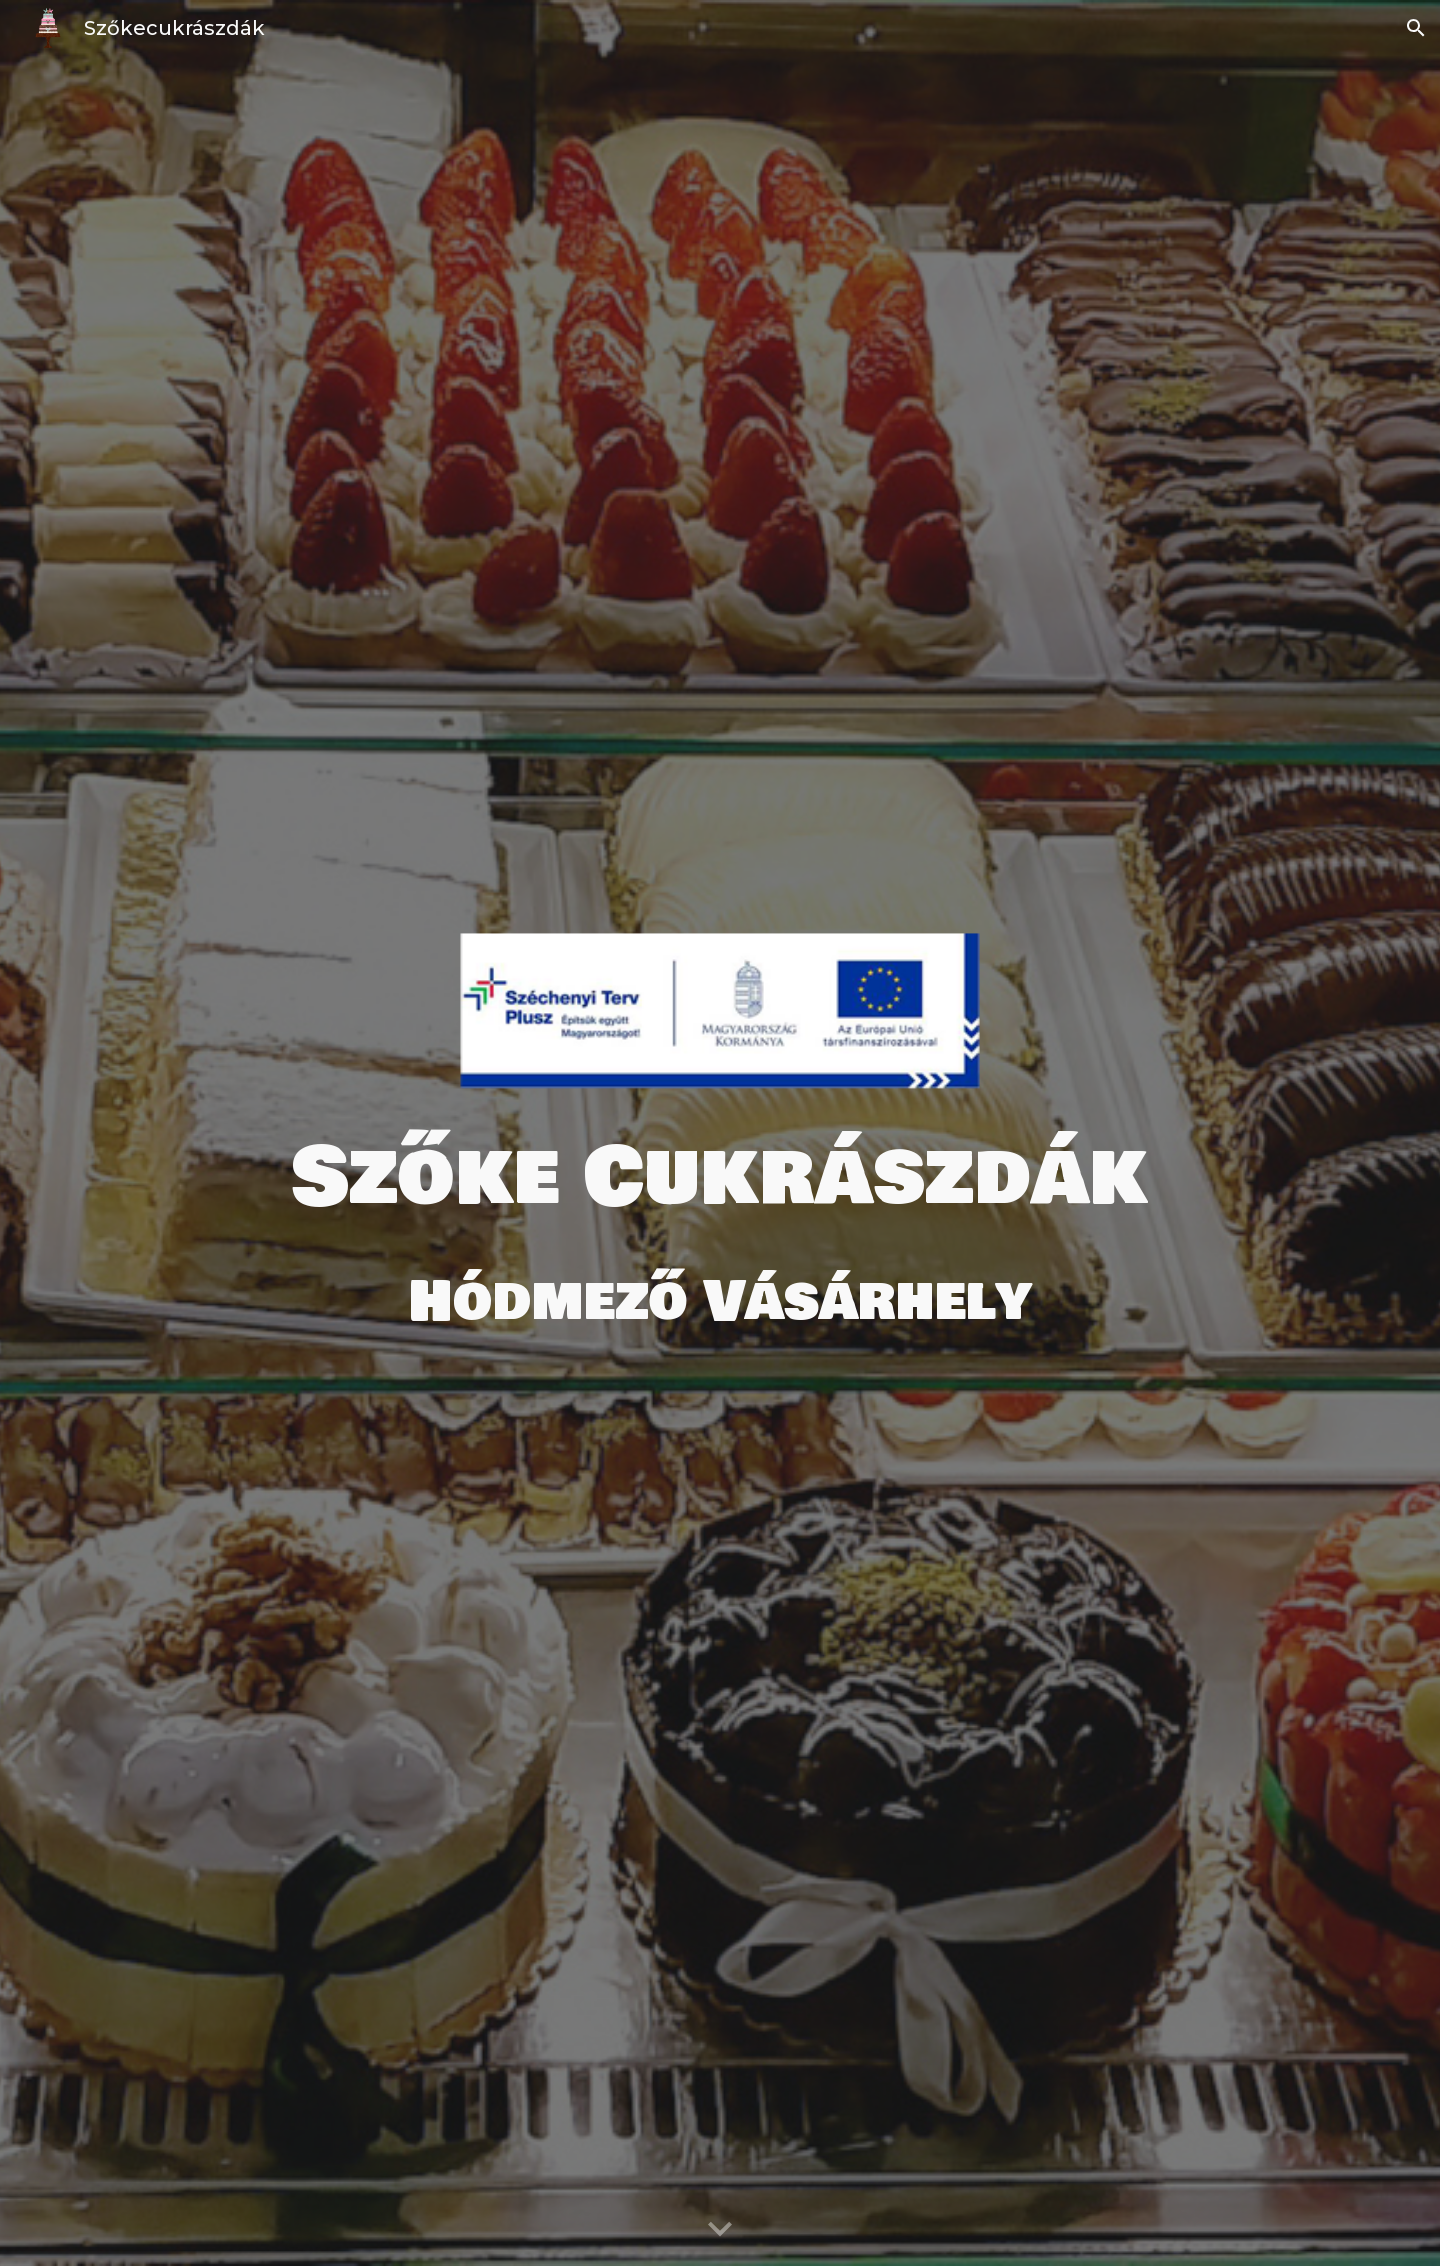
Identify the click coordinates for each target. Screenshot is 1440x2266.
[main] (719, 1178)
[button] (1416, 28)
